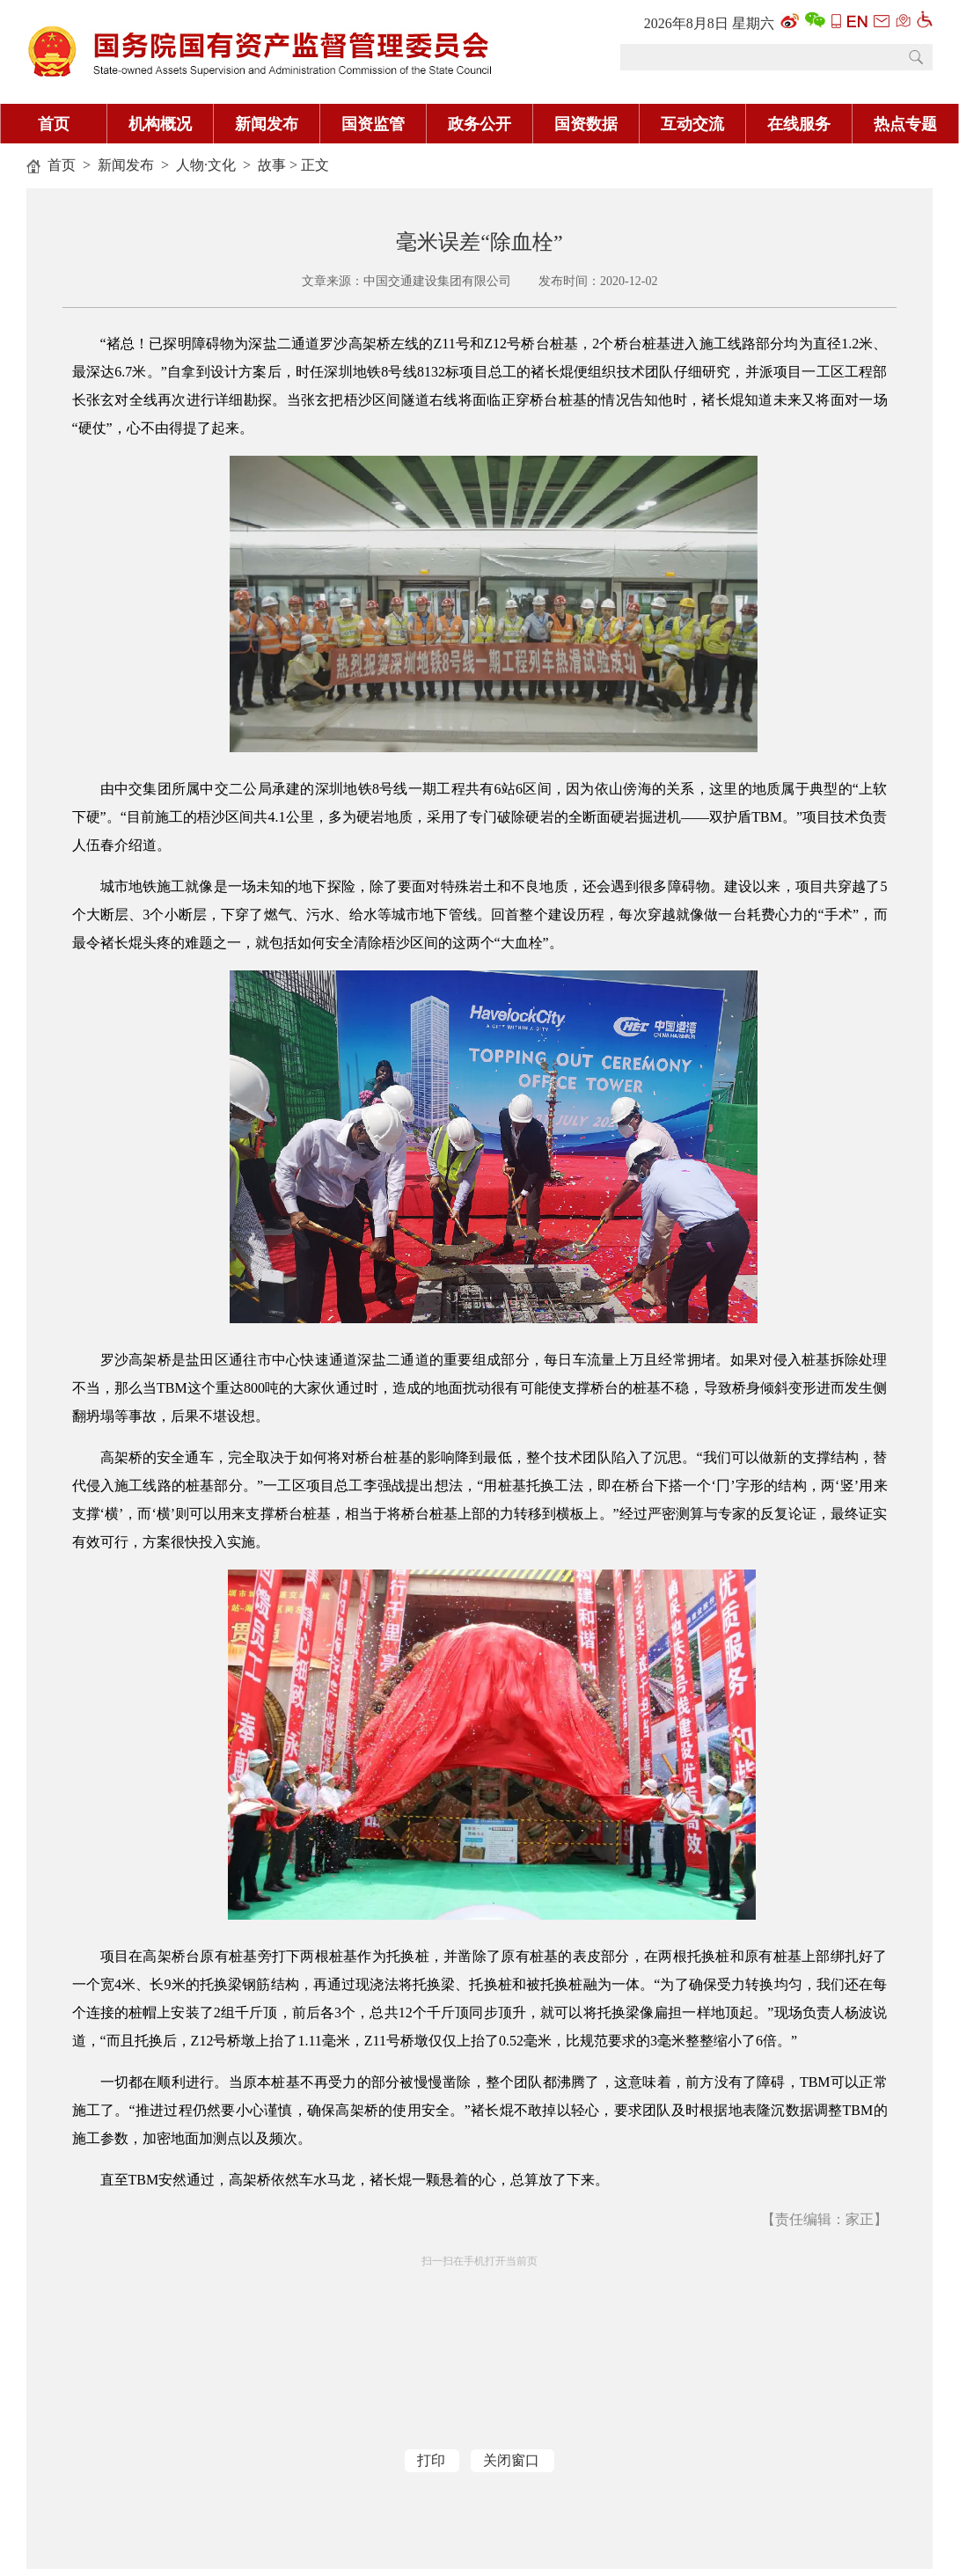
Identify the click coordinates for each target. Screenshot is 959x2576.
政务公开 (479, 124)
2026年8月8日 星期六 (709, 23)
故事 (272, 164)
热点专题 (905, 124)
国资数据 (586, 124)
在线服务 (799, 124)
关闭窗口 (511, 2460)
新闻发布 (266, 124)
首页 (54, 124)
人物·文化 (206, 164)
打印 (431, 2460)
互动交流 (692, 124)
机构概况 (160, 124)
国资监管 (373, 124)
